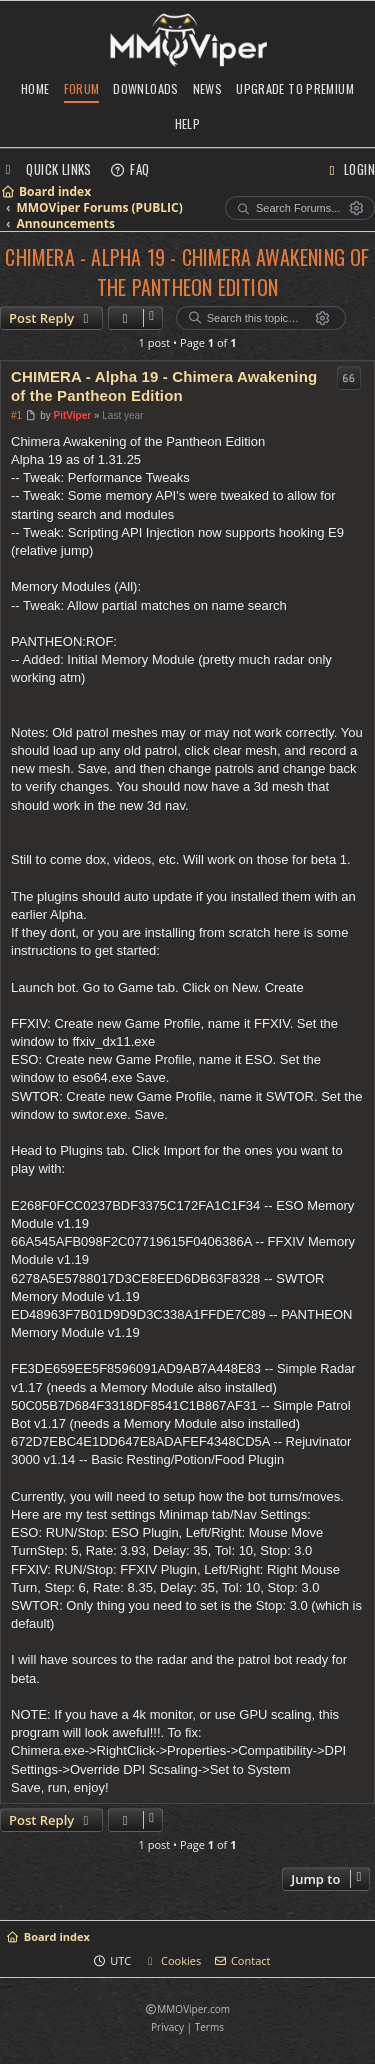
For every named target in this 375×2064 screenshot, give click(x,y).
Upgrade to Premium (295, 88)
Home (35, 88)
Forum (82, 88)
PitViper (73, 415)
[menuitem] (130, 169)
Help (188, 123)
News (208, 88)
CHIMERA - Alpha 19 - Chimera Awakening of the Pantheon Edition (187, 272)
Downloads (145, 88)
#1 (16, 415)
